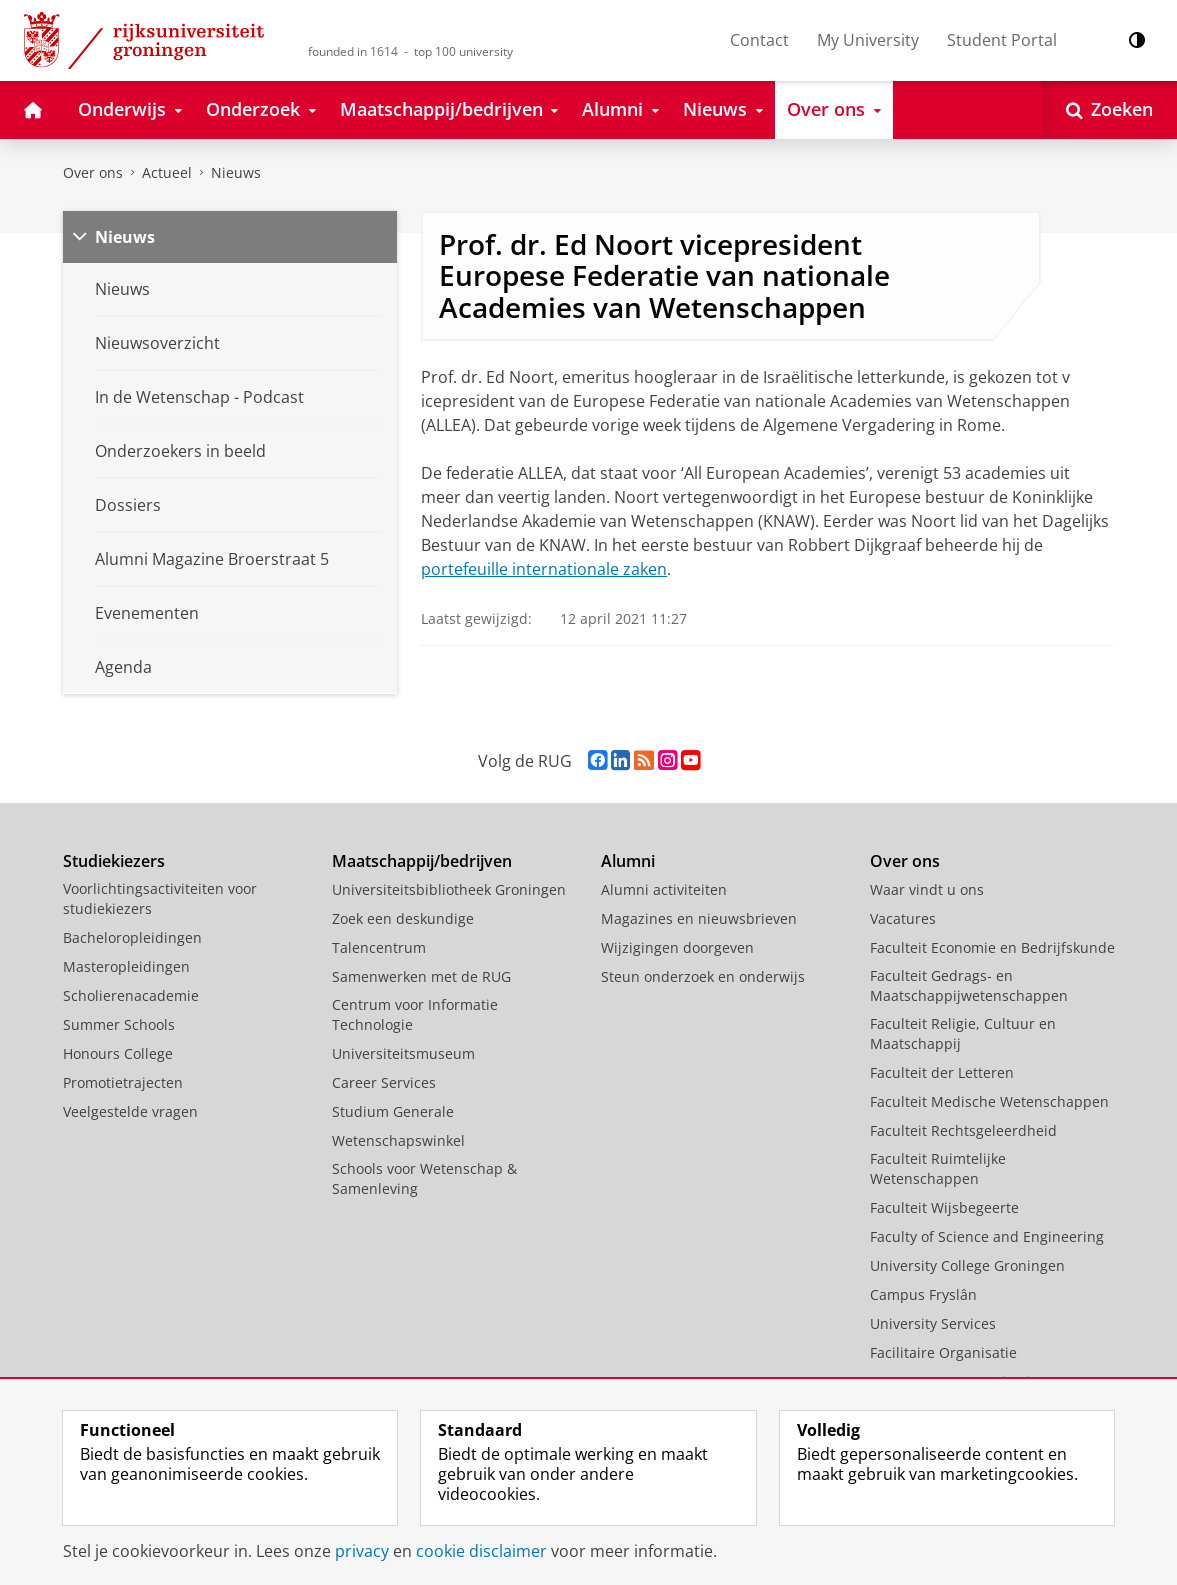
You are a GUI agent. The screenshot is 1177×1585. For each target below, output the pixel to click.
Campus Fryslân (923, 1294)
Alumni (628, 861)
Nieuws (236, 172)
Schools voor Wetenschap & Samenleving (424, 1178)
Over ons (93, 172)
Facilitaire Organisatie (943, 1352)
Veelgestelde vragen (130, 1111)
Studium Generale (393, 1111)
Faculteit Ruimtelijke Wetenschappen (938, 1168)
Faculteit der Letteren (942, 1072)
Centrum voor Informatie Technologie (415, 1014)
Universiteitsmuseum (403, 1053)
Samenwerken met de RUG (421, 976)
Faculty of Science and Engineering (987, 1236)
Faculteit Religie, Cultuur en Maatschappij (963, 1033)
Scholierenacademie (131, 995)
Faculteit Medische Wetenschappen (989, 1101)
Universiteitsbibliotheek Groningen (449, 889)
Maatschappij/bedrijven (422, 861)
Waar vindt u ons (927, 889)
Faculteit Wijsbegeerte (944, 1207)
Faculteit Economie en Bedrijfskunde (992, 947)
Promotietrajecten (123, 1082)
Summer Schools (119, 1024)
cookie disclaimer (481, 1551)
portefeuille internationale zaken (544, 569)
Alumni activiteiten (664, 889)
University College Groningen (967, 1265)
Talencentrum (379, 947)
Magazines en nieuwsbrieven (699, 918)
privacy (362, 1551)
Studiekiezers (114, 861)
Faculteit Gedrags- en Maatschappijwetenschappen (969, 985)
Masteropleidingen (126, 966)
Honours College (118, 1053)
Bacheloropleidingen (132, 937)
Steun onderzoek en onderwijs (703, 976)
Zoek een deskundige (403, 918)
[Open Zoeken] (1109, 110)
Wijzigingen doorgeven (677, 947)
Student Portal (1002, 40)
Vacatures (903, 918)
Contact (759, 40)
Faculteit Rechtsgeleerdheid (963, 1130)
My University (868, 40)
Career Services (384, 1082)
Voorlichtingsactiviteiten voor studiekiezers (160, 898)
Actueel (167, 172)
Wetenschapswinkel (398, 1140)
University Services (933, 1323)
